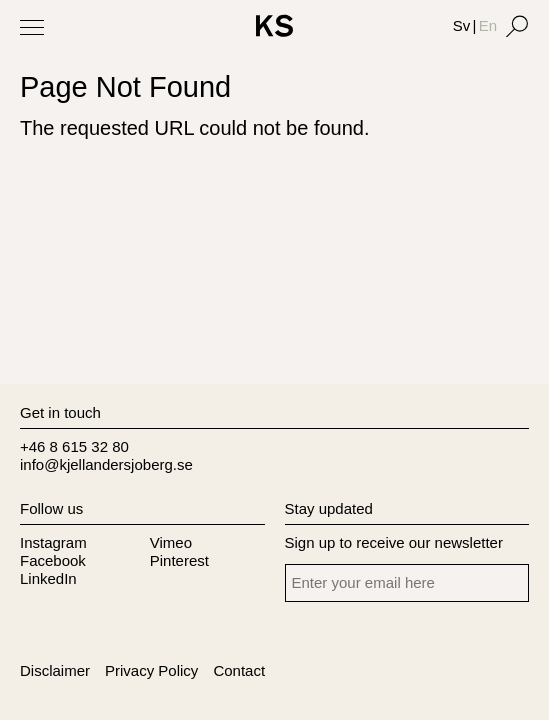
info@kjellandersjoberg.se (106, 464)
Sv (462, 25)
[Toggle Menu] (32, 27)
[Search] (517, 26)
